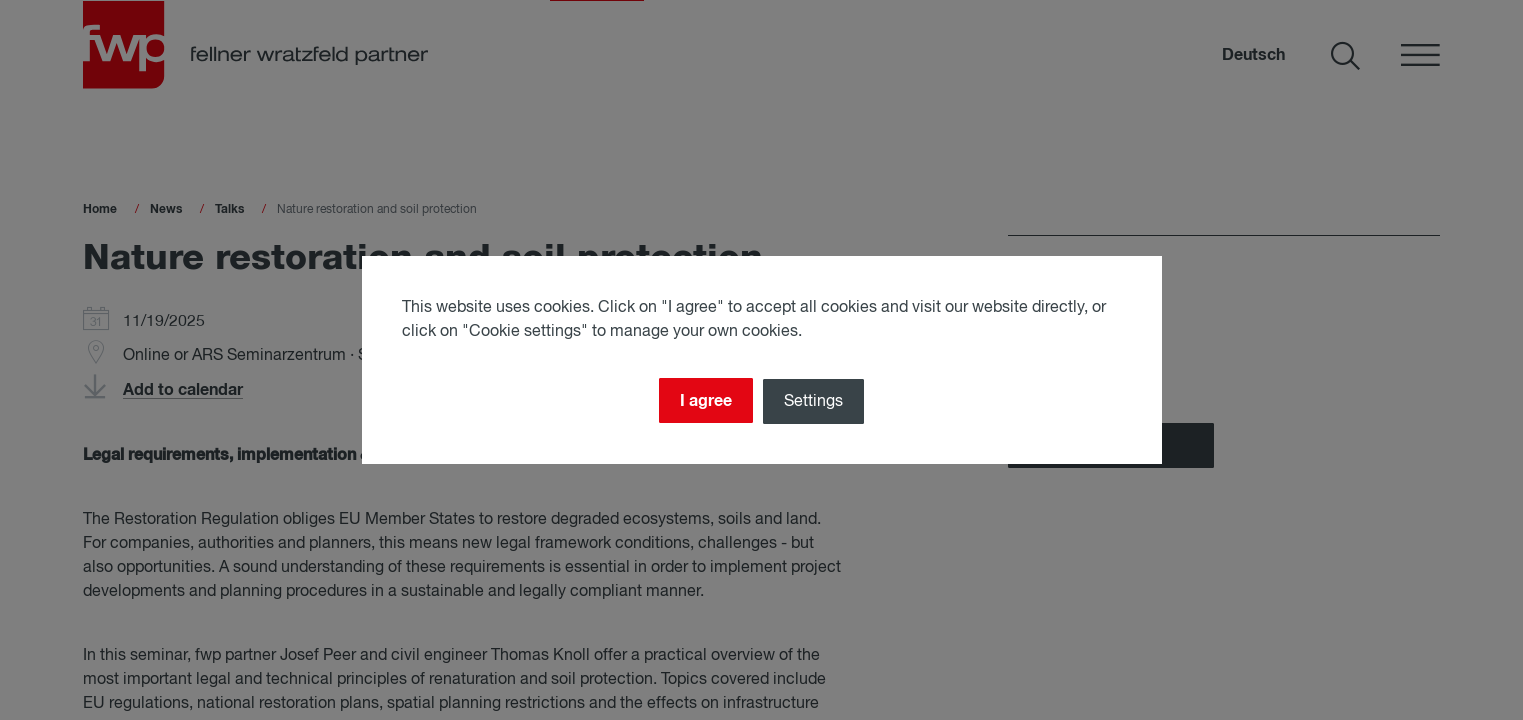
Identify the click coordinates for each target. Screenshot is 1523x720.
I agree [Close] (702, 399)
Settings (817, 400)
